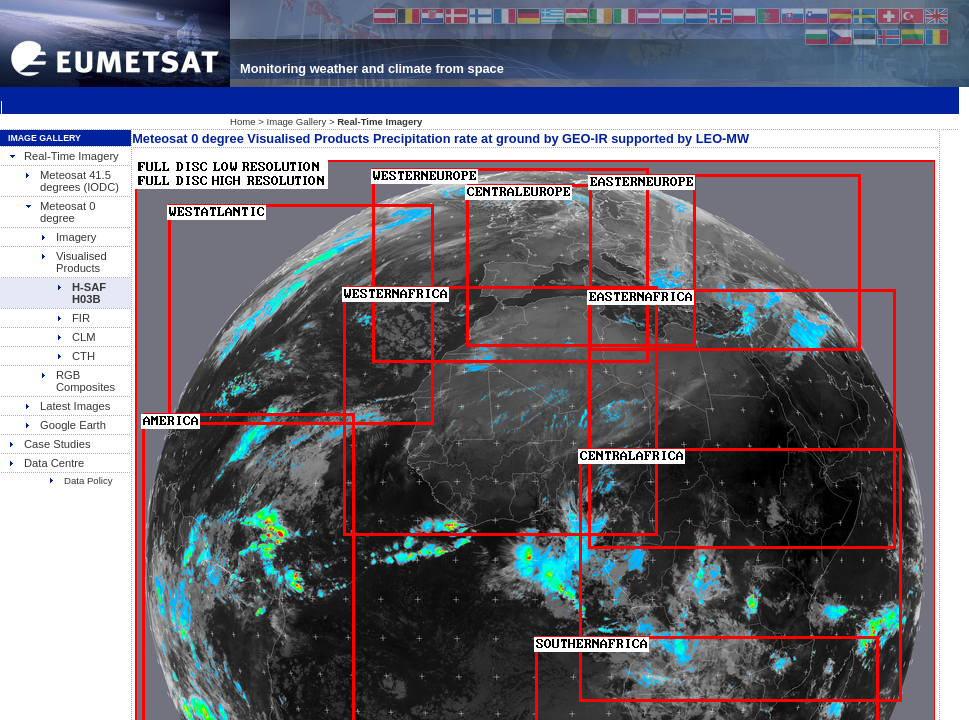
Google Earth (65, 425)
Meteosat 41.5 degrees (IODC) (71, 181)
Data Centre (46, 463)
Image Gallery (297, 121)
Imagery (68, 237)
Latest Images (67, 406)
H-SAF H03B (81, 293)
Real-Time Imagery (63, 156)
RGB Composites (77, 381)
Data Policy (80, 480)
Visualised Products (73, 262)
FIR (73, 318)
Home (243, 121)
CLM (76, 337)
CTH (75, 356)
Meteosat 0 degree (59, 212)
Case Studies (49, 444)
